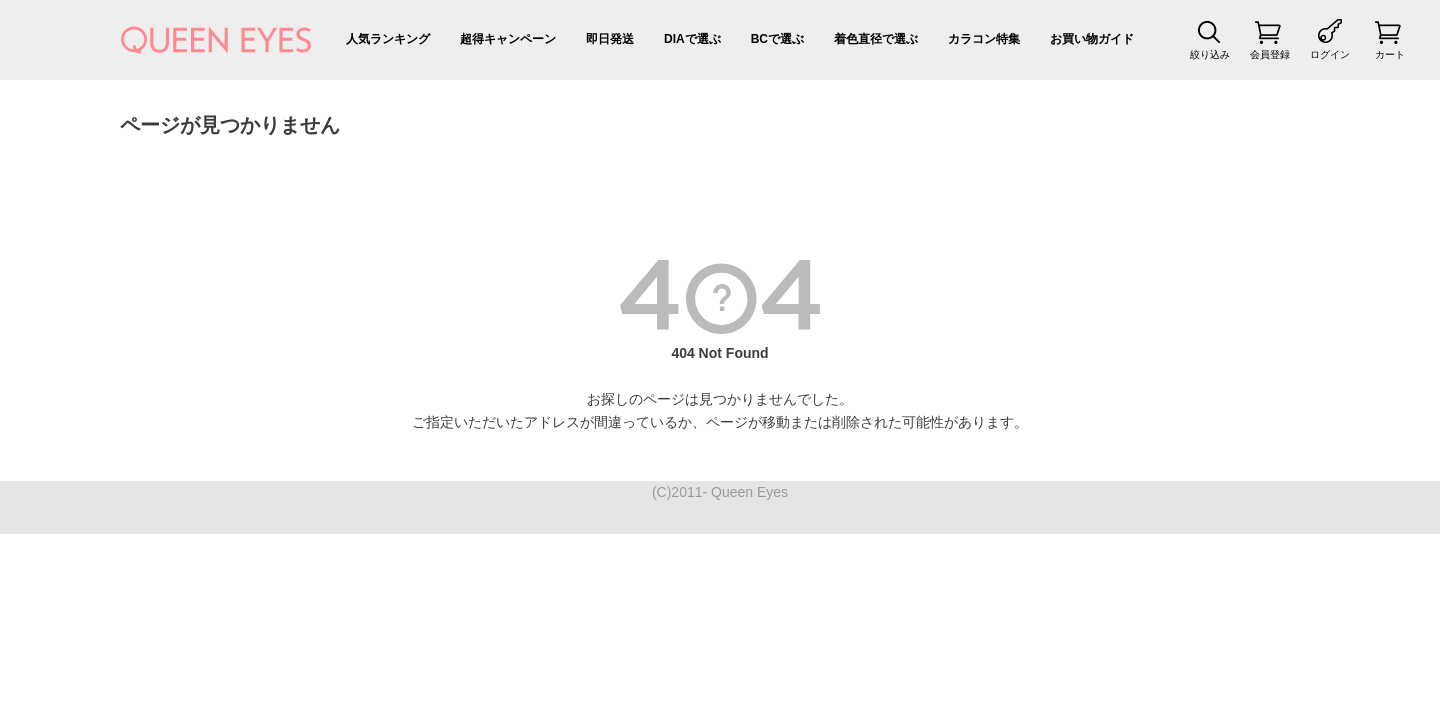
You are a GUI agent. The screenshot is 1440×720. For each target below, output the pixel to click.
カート (1390, 54)
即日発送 (610, 39)
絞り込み (1210, 54)
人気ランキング (388, 39)
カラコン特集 (984, 39)
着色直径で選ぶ (876, 39)
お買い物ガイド (1092, 39)
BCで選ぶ (777, 39)
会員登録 (1270, 54)
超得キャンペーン (508, 39)
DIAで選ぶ (692, 39)
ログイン (1330, 54)
